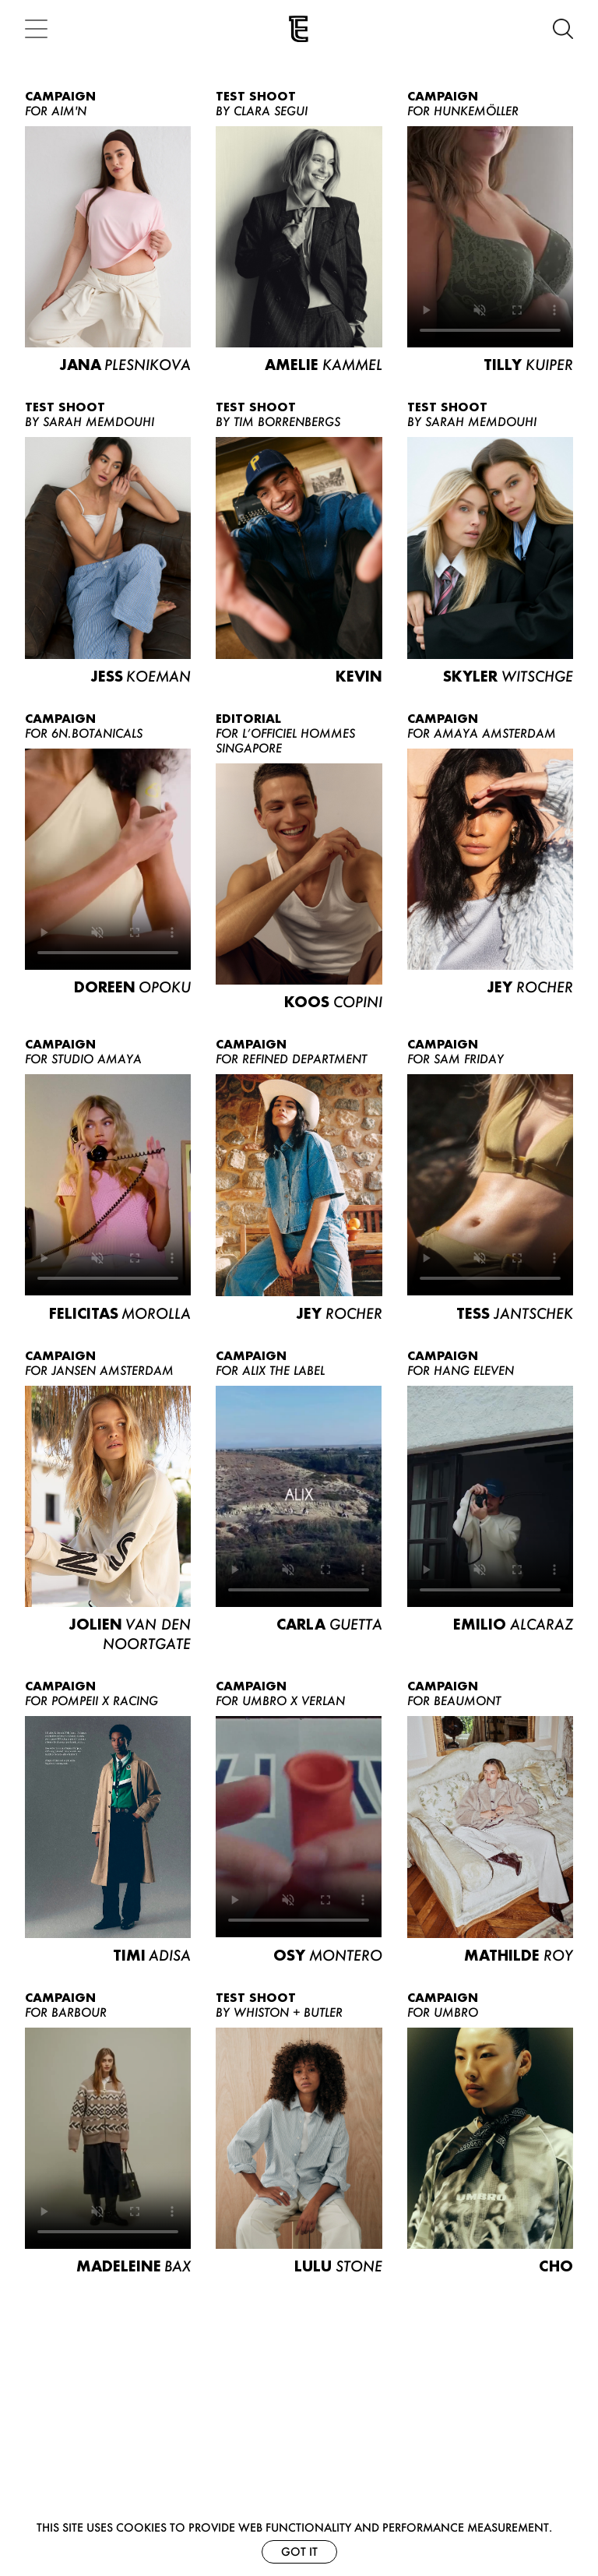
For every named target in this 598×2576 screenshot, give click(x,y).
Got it (299, 2551)
